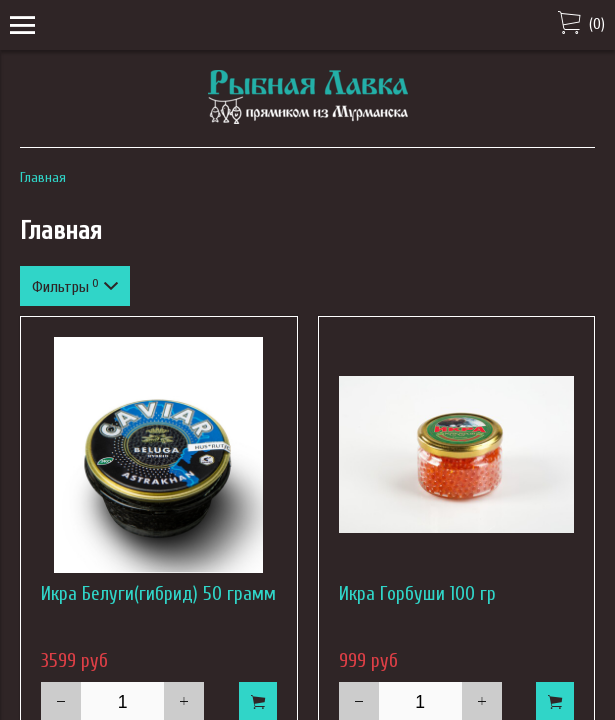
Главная (43, 177)
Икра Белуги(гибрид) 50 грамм (158, 594)
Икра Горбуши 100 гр (417, 594)
